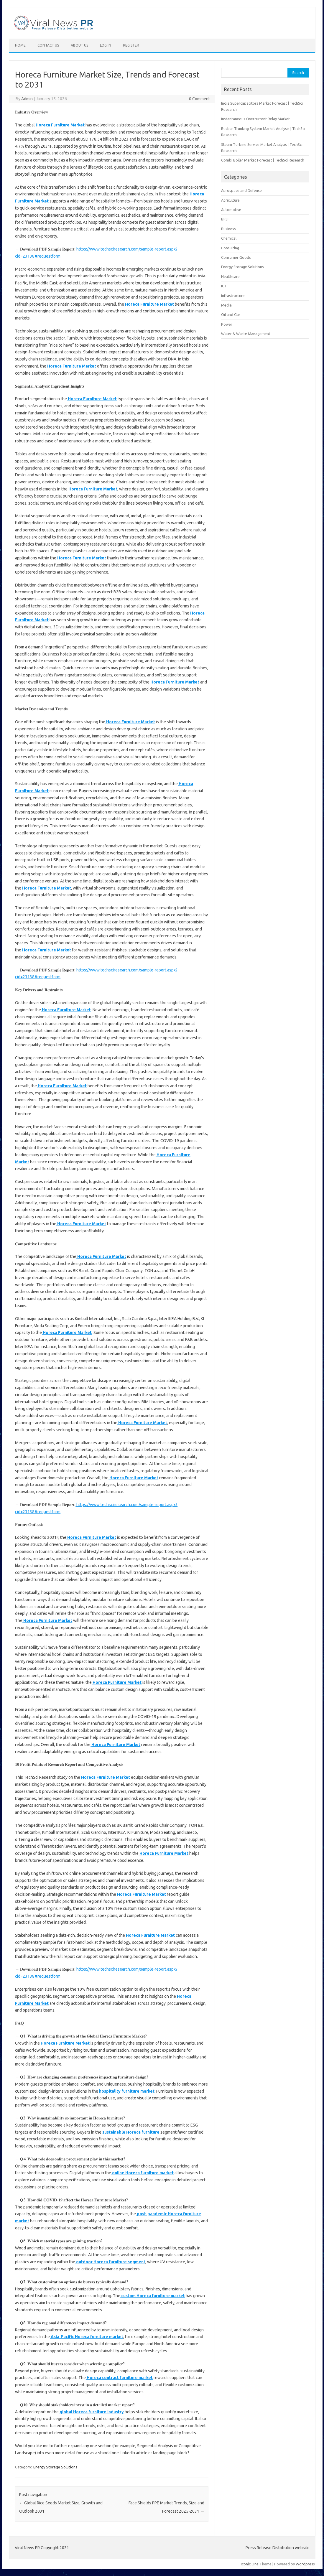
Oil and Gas (231, 314)
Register (131, 45)
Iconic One (250, 2564)
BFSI (224, 219)
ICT (224, 286)
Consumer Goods (236, 257)
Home (20, 45)
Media (226, 305)
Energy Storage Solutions (55, 2467)
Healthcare (230, 276)
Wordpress (305, 2564)
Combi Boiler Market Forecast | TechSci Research (262, 160)
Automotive (231, 209)
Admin (27, 98)
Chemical (228, 238)
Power (226, 324)
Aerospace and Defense (241, 190)
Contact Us (48, 45)
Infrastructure (233, 296)
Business (228, 229)
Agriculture (230, 200)
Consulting (230, 248)
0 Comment (199, 98)
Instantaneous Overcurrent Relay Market (255, 119)
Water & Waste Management (245, 334)
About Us (79, 45)
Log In (105, 45)
